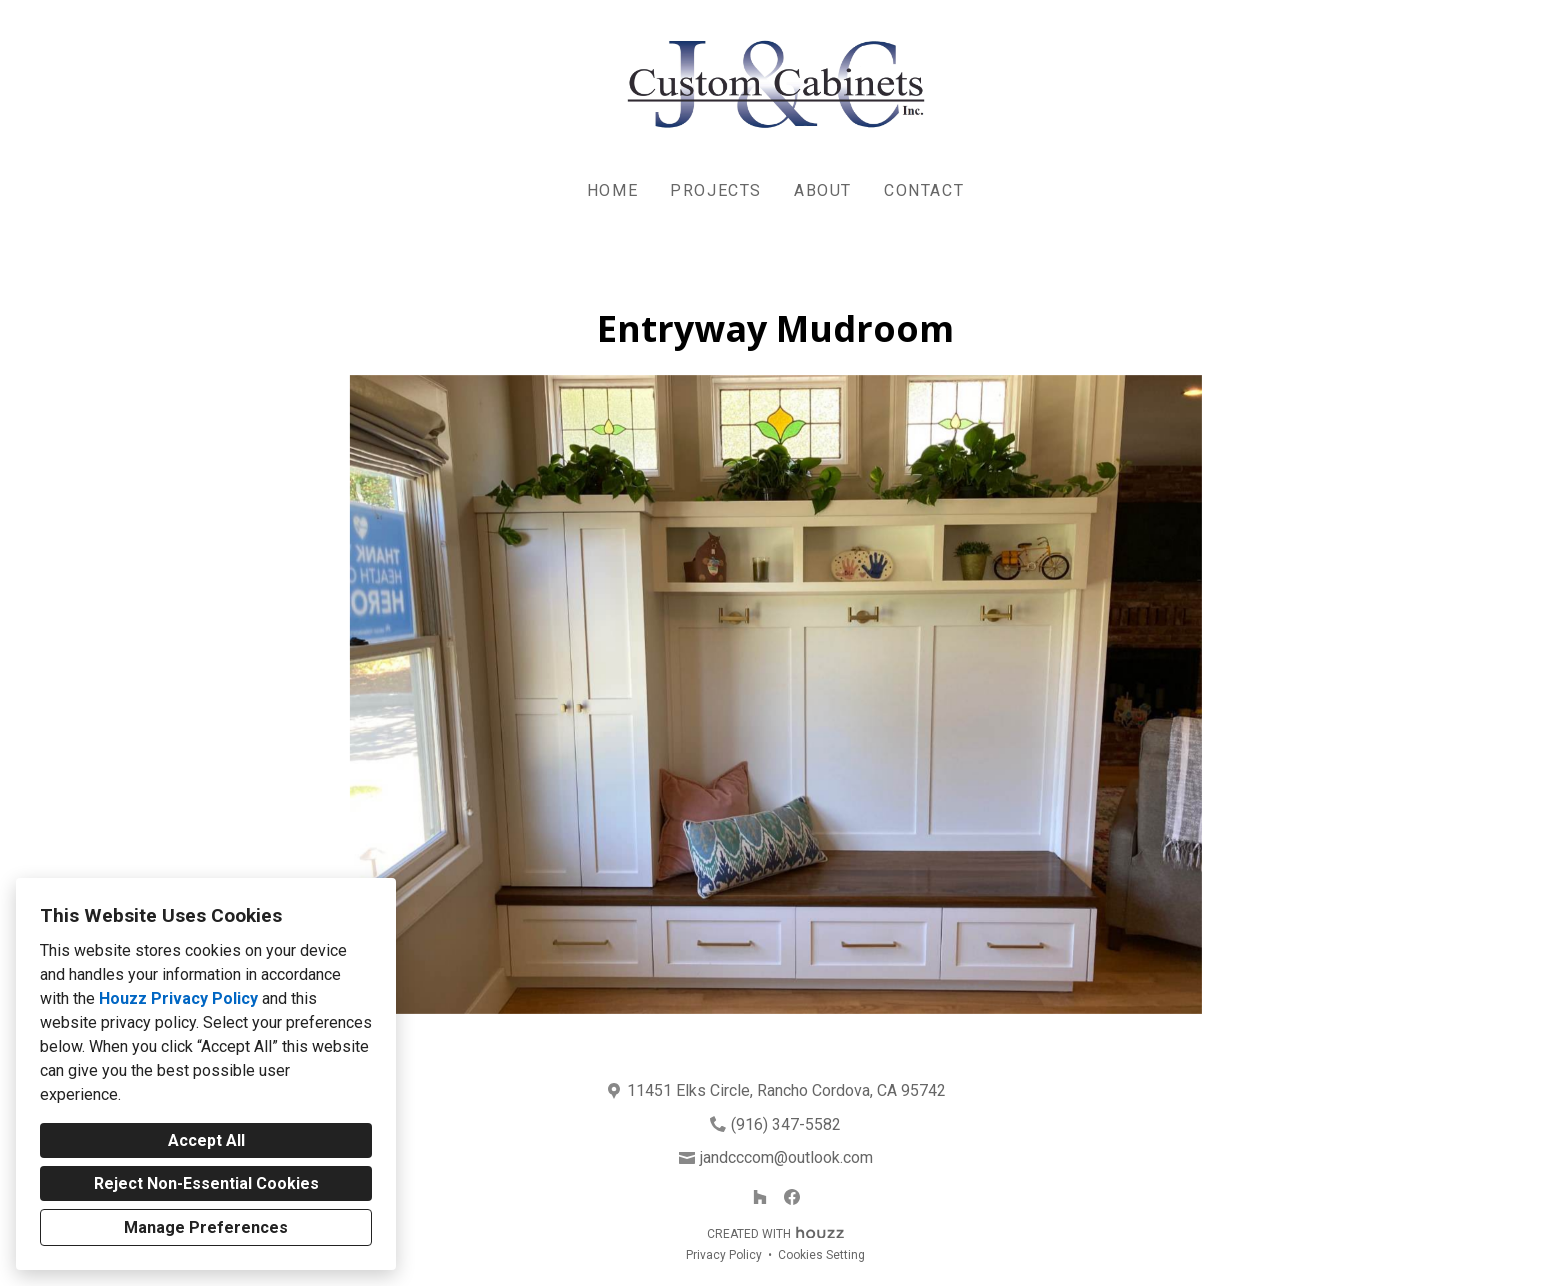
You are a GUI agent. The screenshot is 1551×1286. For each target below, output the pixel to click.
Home (612, 190)
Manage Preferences (206, 1227)
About (823, 190)
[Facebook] (792, 1197)
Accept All (206, 1140)
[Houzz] (760, 1197)
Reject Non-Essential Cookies (206, 1183)
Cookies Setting (821, 1255)
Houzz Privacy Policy (178, 998)
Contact (924, 190)
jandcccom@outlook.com (786, 1157)
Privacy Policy (724, 1255)
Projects (716, 190)
